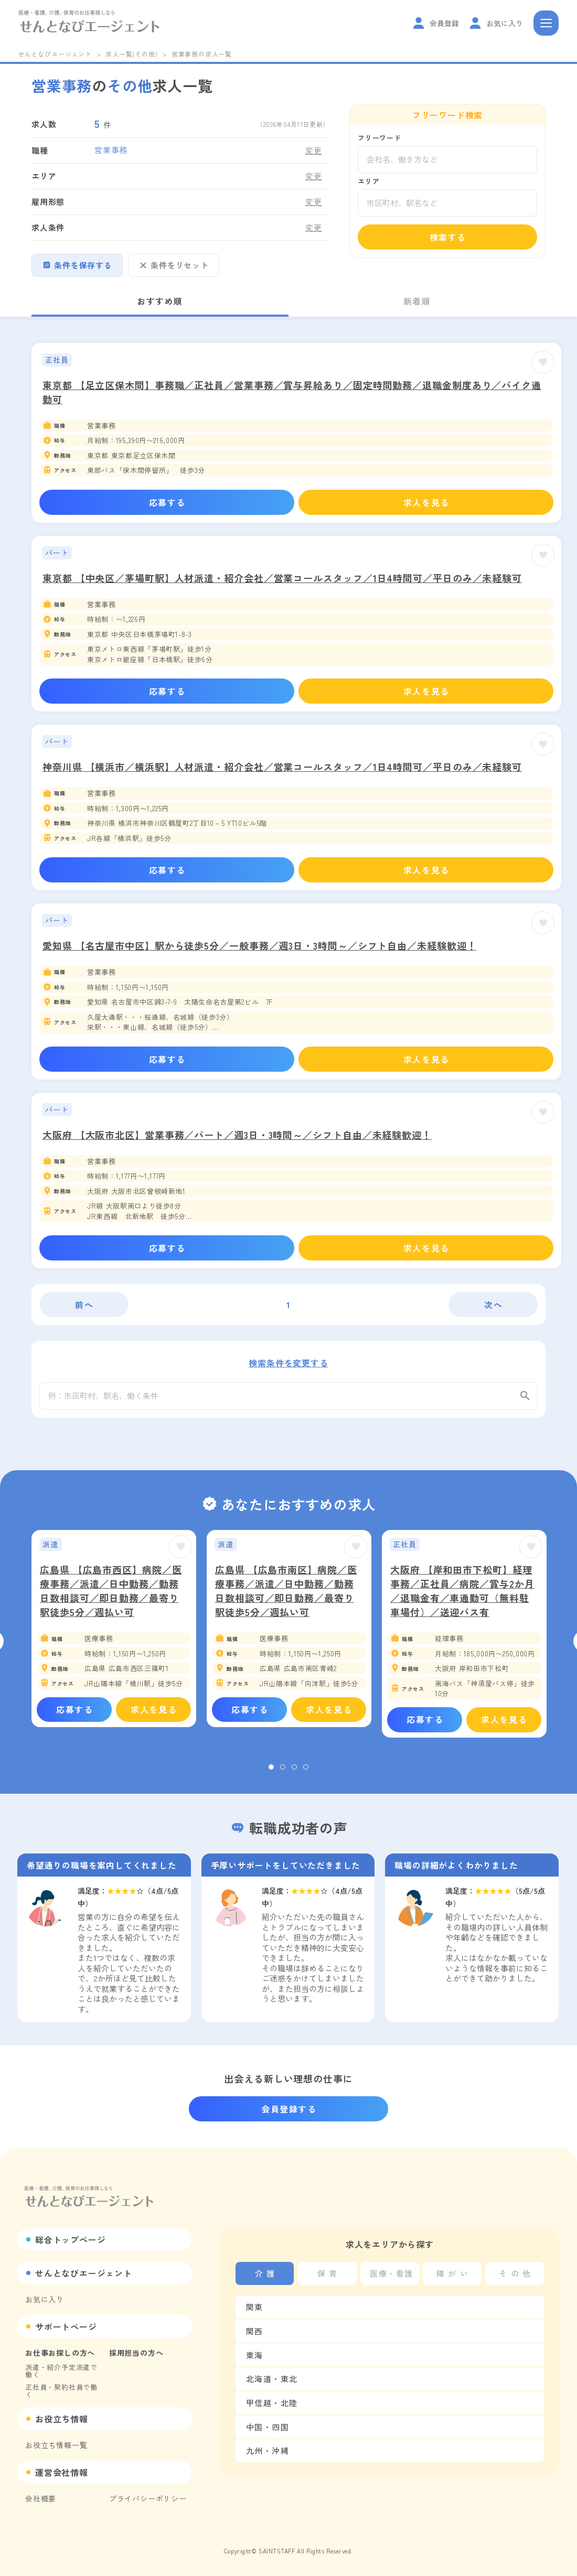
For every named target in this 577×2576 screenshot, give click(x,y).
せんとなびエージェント (55, 53)
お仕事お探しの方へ (60, 2352)
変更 (313, 150)
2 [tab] (282, 1776)
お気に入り (44, 2299)
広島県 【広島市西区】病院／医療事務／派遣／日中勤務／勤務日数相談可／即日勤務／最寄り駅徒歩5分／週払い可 (111, 1599)
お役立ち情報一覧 (56, 2445)
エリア (368, 181)
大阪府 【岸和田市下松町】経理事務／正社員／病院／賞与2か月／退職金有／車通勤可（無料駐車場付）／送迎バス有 (462, 1599)
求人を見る (426, 502)
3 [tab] (294, 1776)
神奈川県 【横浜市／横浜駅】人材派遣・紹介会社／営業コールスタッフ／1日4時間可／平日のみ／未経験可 (282, 766)
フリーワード (379, 138)
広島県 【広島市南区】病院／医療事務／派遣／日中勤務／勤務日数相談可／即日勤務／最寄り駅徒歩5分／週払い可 (286, 1599)
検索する (448, 237)
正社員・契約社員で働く (61, 2390)
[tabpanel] (113, 1637)
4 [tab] (305, 1776)
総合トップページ (70, 2239)
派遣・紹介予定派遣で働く (61, 2370)
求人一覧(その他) (131, 53)
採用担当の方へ (136, 2352)
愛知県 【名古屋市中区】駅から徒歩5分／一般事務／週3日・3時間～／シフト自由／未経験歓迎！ (259, 945)
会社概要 (40, 2498)
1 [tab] (271, 1776)
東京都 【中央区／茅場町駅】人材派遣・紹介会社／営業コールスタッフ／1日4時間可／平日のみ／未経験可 (282, 578)
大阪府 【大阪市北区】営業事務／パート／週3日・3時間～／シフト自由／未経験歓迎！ (237, 1134)
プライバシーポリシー (148, 2498)
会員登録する (289, 2109)
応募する (167, 502)
